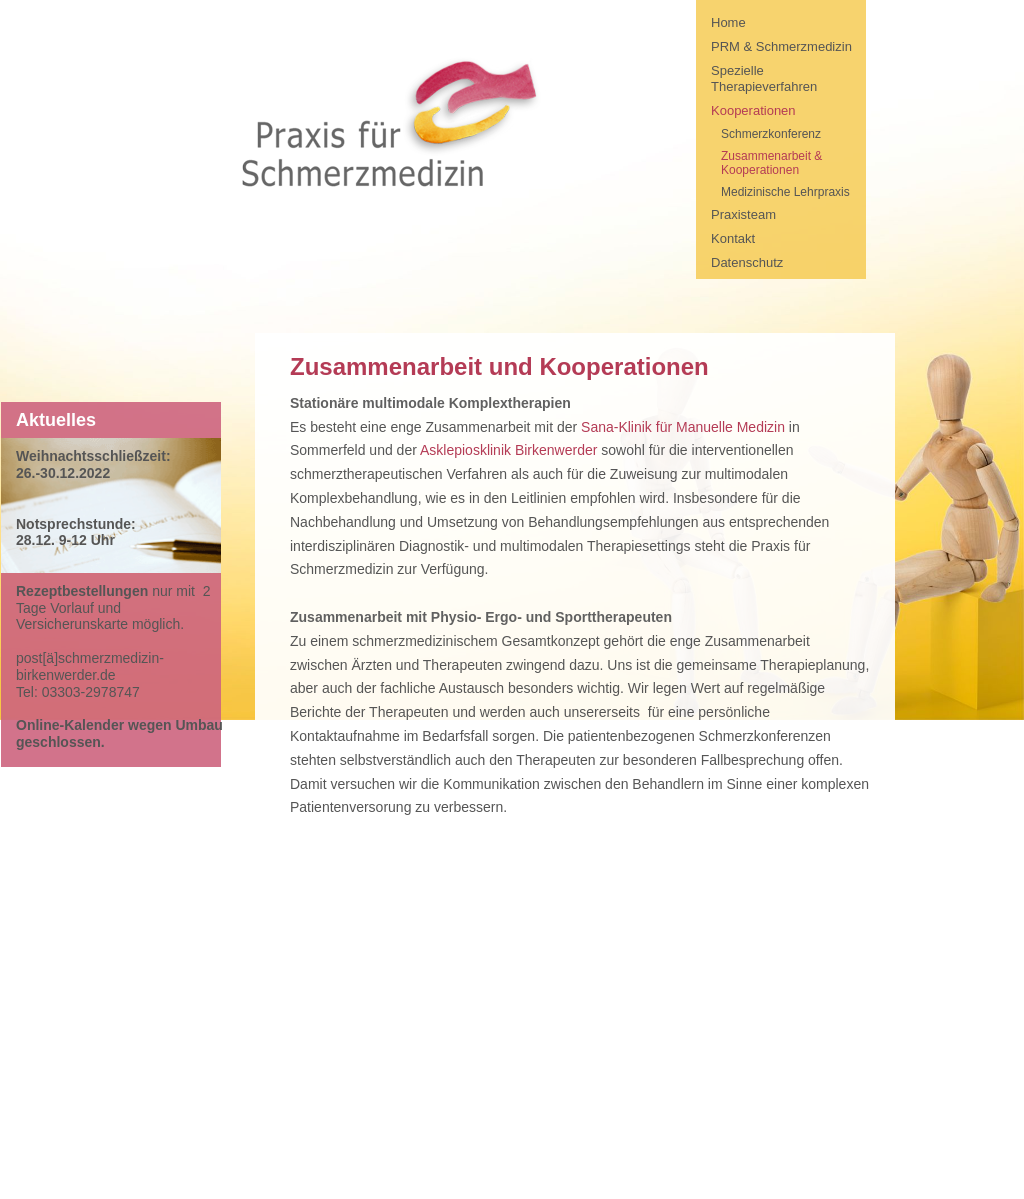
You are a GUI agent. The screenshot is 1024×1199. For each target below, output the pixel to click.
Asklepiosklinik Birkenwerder (508, 450)
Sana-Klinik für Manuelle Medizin (683, 427)
